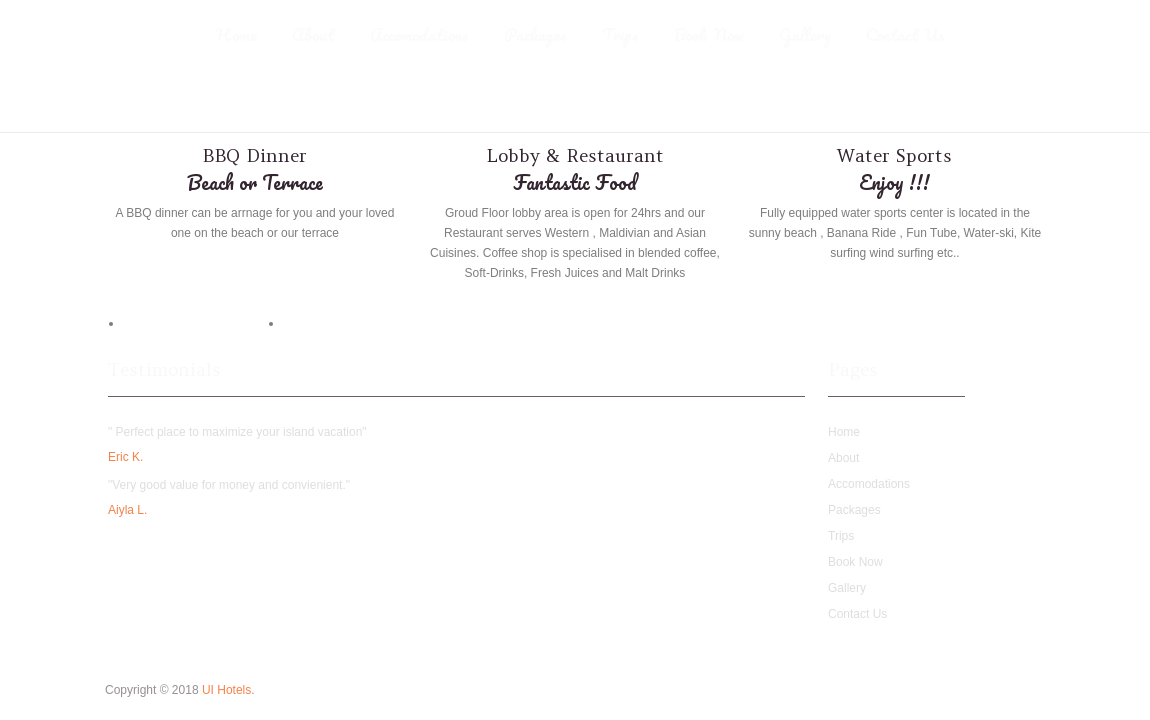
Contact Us (905, 35)
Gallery (805, 35)
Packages (535, 35)
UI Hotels (226, 690)
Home (236, 35)
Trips (620, 35)
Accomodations (419, 35)
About (313, 35)
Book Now (709, 35)
